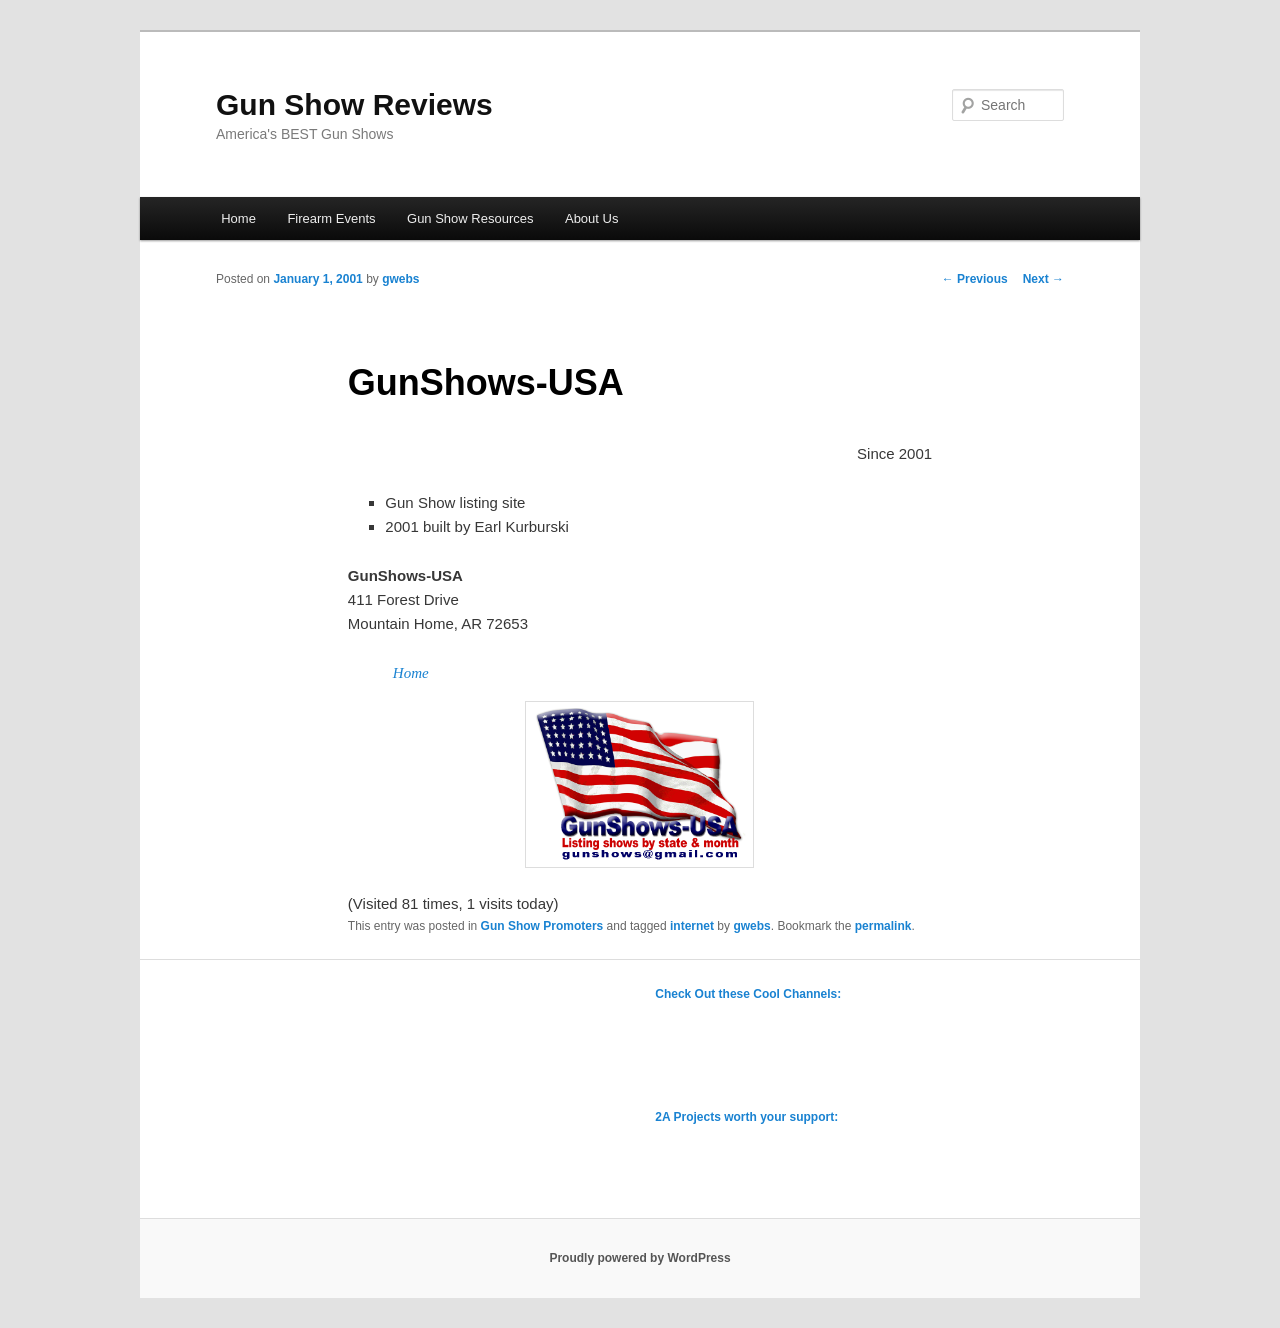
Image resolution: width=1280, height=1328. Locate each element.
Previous (975, 279)
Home (238, 218)
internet (692, 926)
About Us (591, 218)
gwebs (400, 279)
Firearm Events (331, 218)
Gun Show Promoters (542, 926)
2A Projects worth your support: (746, 1117)
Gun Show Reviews (354, 104)
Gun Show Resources (470, 218)
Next (1043, 279)
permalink (883, 926)
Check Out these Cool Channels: (748, 994)
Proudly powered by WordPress (639, 1258)
